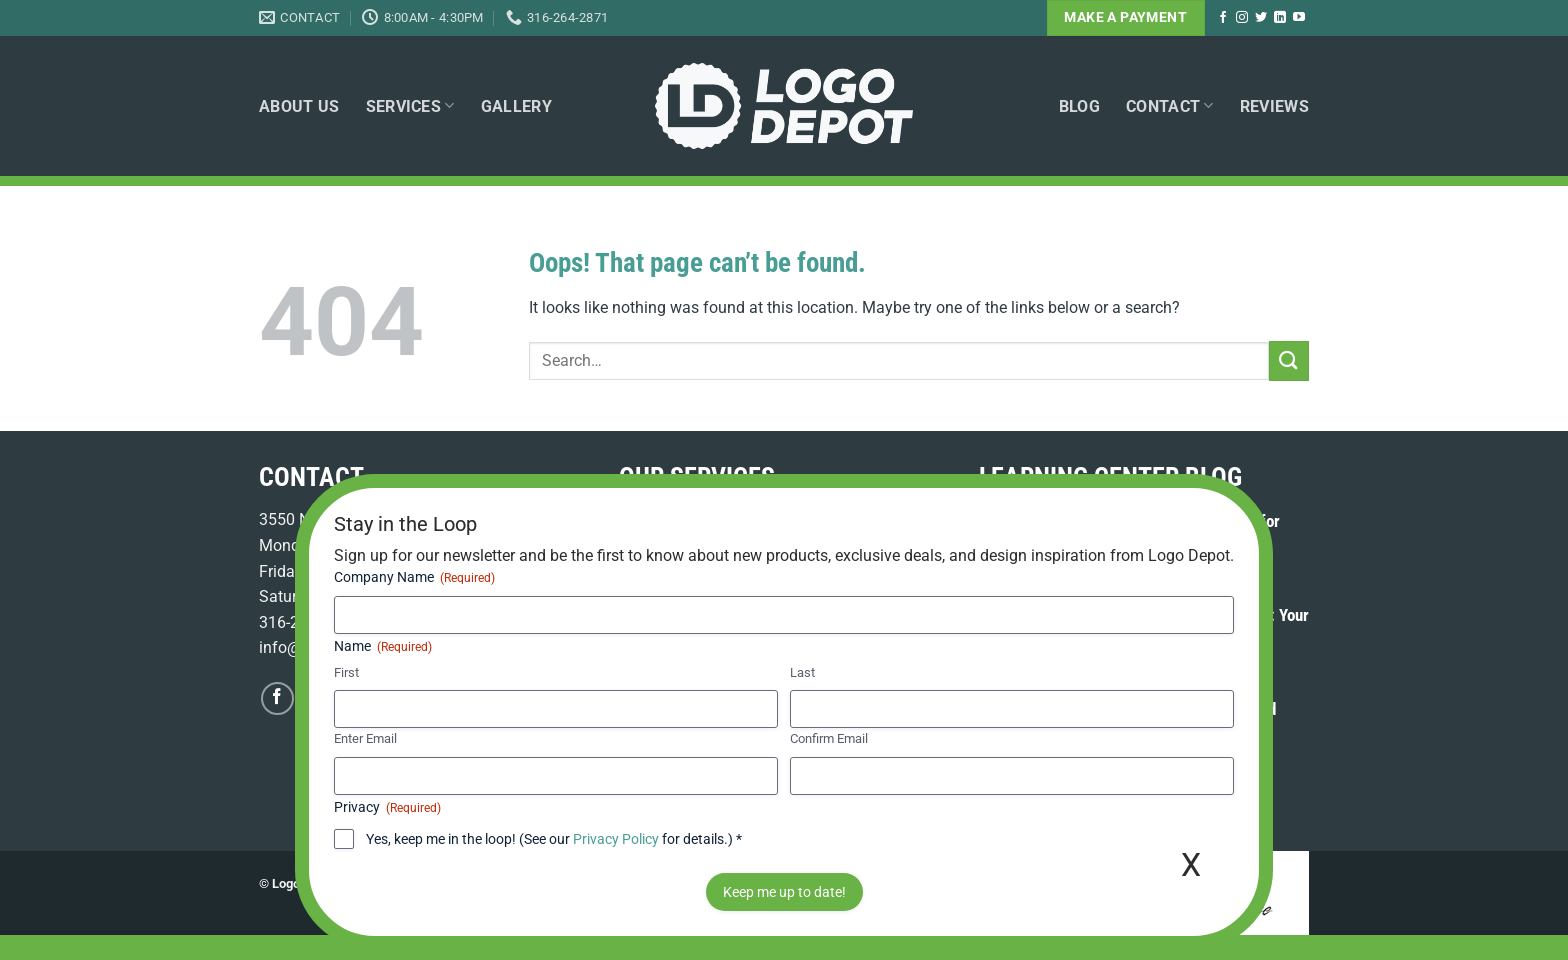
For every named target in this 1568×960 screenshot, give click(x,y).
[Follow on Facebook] (1223, 18)
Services (410, 105)
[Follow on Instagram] (1242, 18)
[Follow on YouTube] (1299, 18)
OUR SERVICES (697, 477)
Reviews (1274, 106)
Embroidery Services (690, 519)
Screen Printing (819, 519)
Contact (1170, 105)
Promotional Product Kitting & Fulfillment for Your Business (1129, 532)
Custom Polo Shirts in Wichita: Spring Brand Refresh (1127, 720)
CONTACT (311, 477)
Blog (1079, 106)
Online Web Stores (795, 571)
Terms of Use (420, 883)
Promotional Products (839, 545)
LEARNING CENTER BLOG (1110, 477)
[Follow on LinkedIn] (1280, 18)
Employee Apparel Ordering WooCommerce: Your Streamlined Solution (1144, 626)
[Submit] (1289, 360)
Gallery (516, 106)
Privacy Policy (512, 883)
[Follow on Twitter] (1261, 18)
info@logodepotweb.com (347, 647)
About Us (299, 106)
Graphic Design (673, 571)
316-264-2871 (308, 622)
